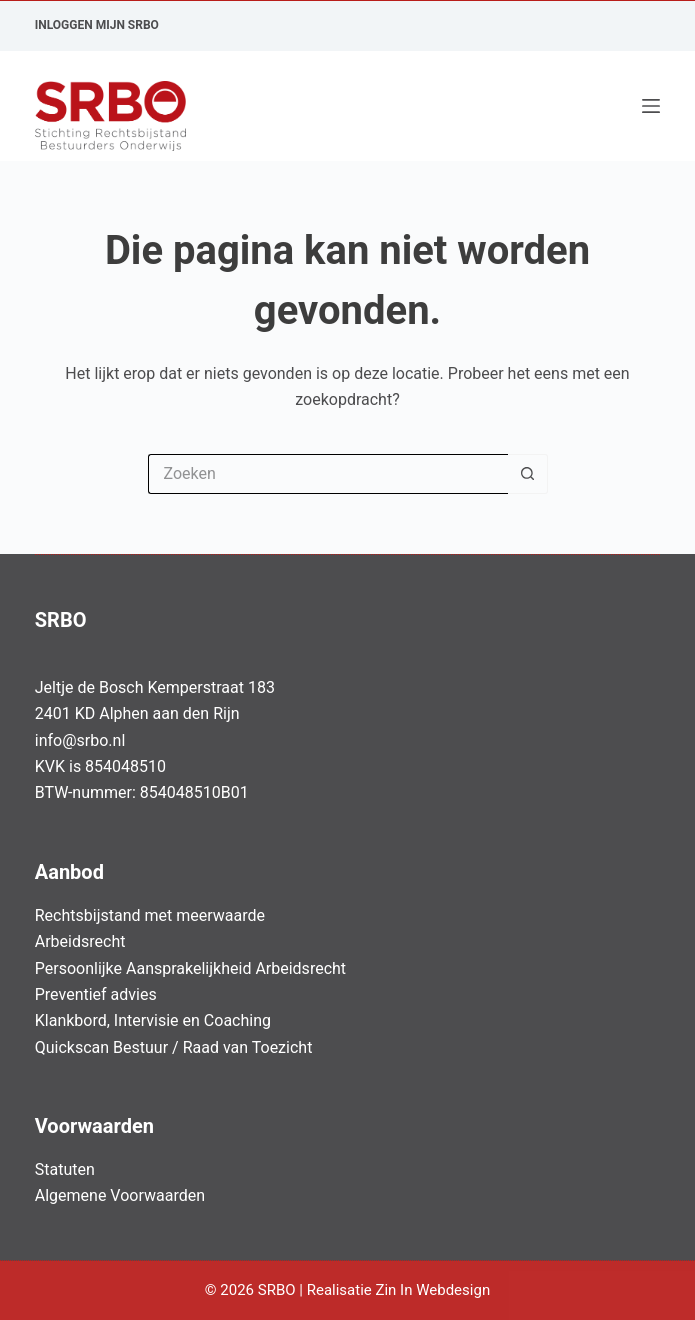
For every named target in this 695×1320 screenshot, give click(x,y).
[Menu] (651, 106)
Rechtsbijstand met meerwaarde (150, 915)
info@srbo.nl (80, 740)
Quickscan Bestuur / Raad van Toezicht (174, 1047)
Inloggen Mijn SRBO (97, 25)
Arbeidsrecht (80, 941)
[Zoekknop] (528, 474)
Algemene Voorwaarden (120, 1195)
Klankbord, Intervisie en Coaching (153, 1020)
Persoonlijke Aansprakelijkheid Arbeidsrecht (190, 968)
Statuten (65, 1169)
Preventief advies (96, 994)
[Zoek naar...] (328, 474)
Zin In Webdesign (434, 1290)
